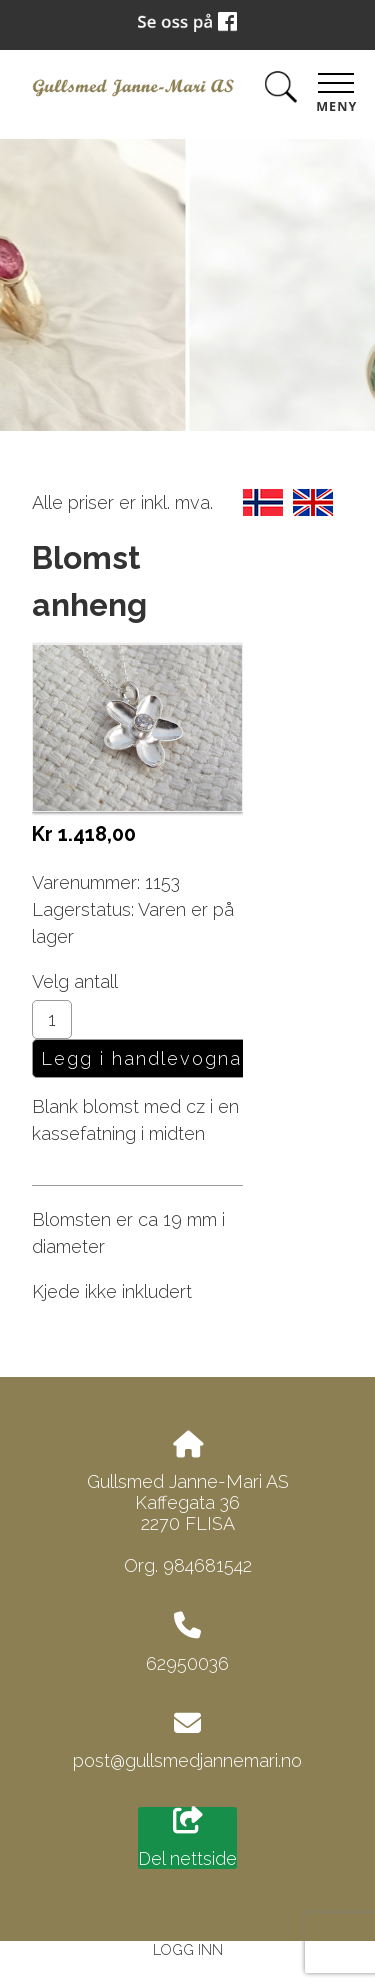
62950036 (187, 1663)
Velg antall (75, 981)
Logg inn (188, 1949)
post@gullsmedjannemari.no (187, 1760)
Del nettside (187, 1838)
